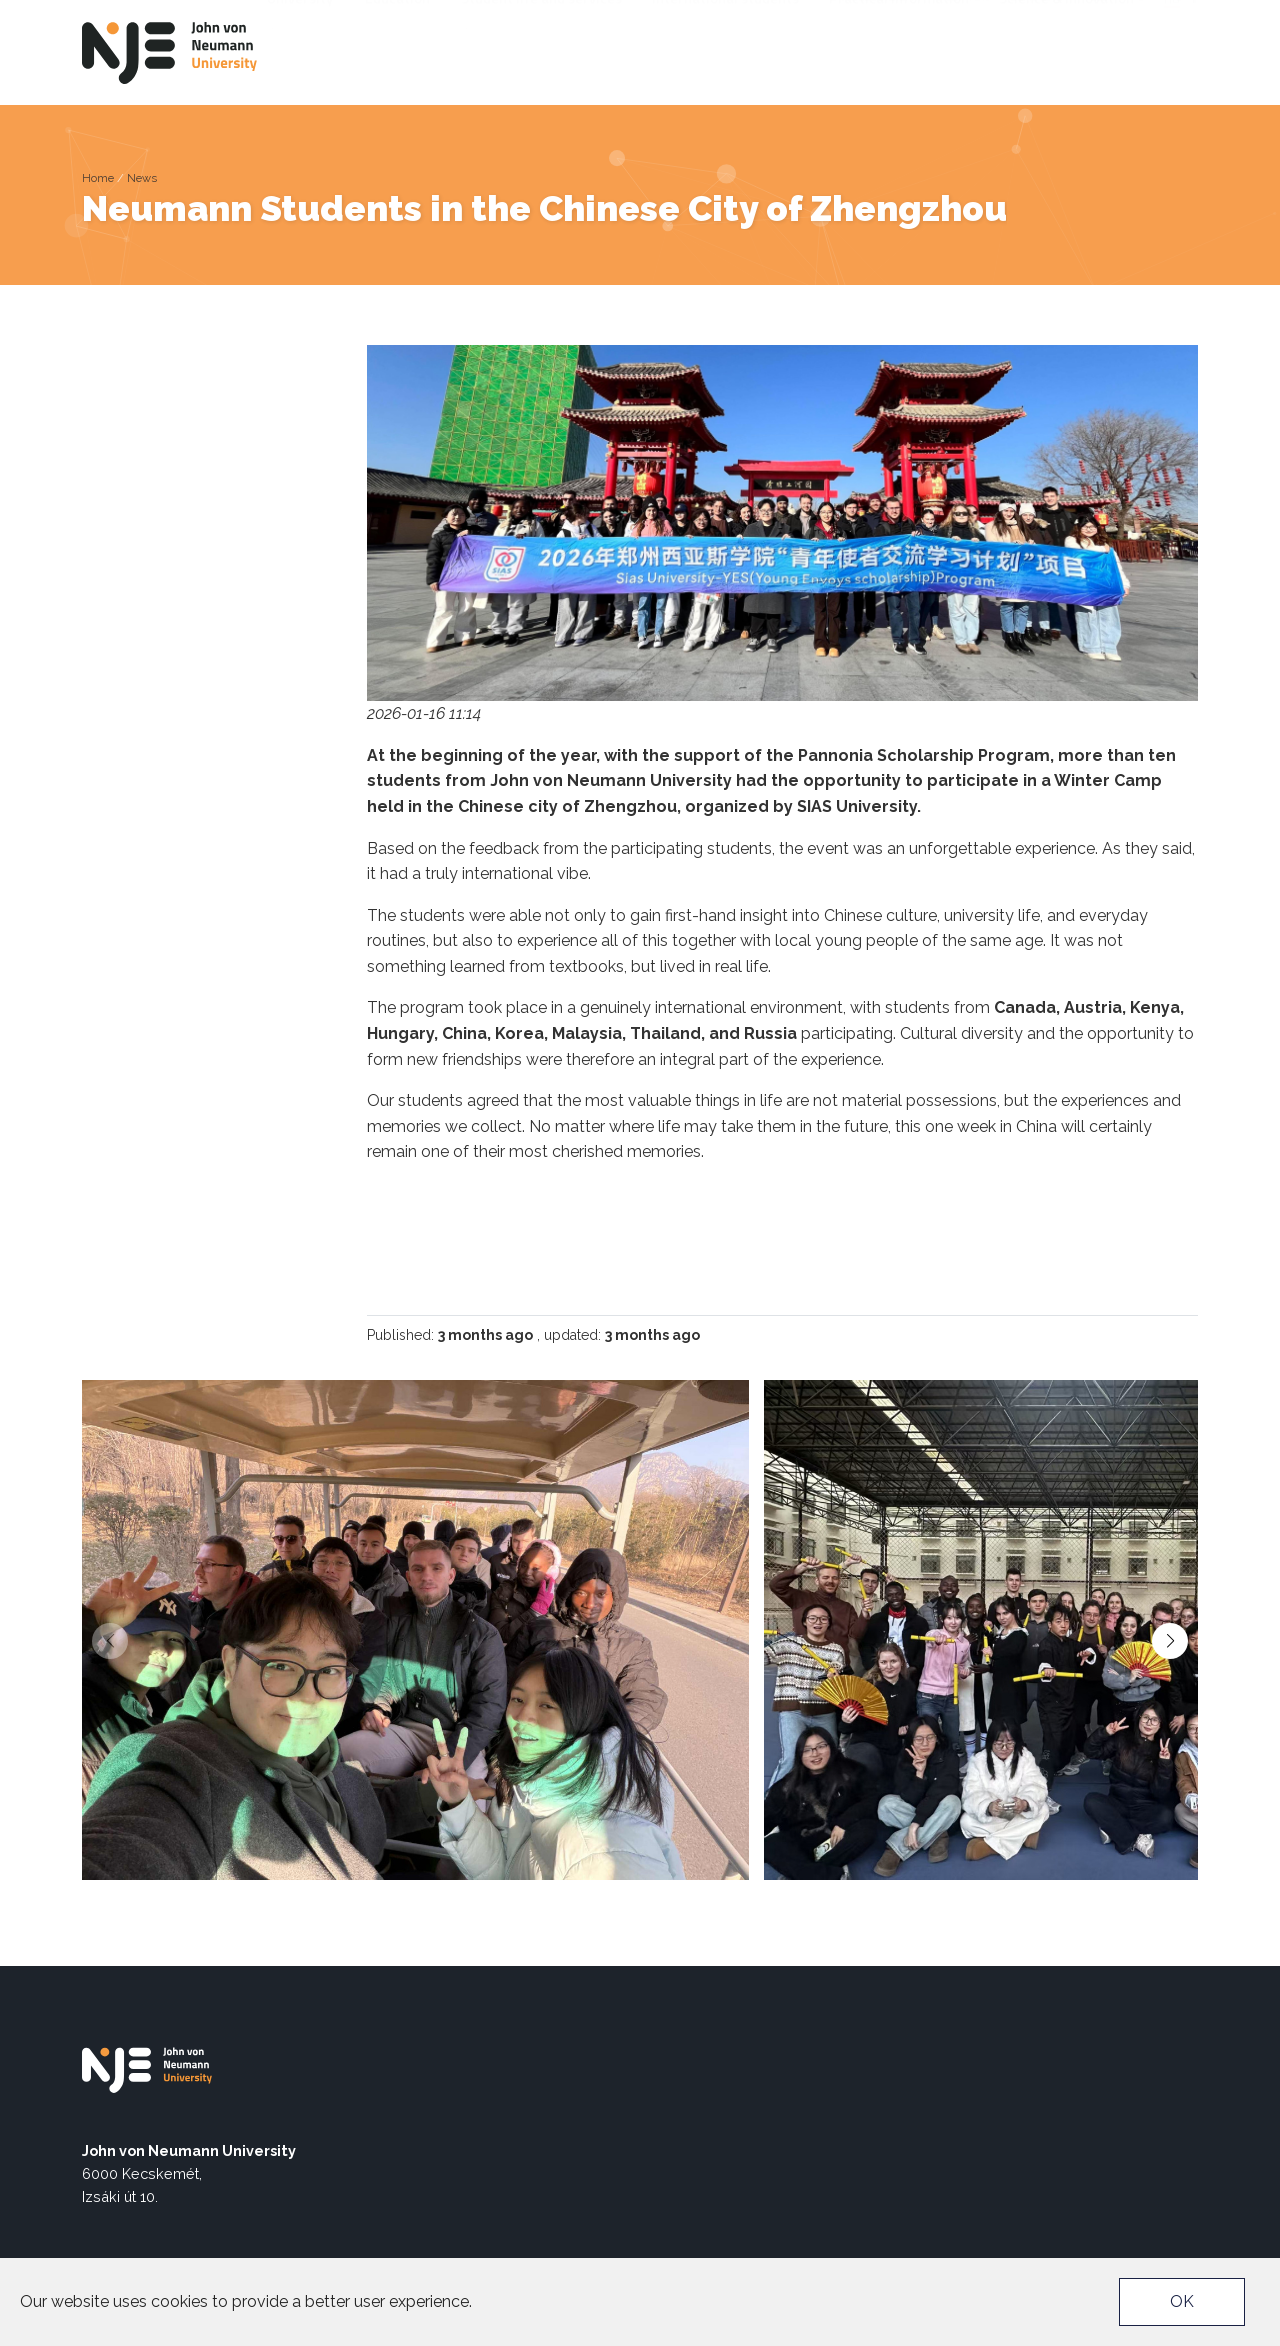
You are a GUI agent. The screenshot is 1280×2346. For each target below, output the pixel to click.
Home (98, 178)
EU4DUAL (1036, 16)
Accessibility (882, 16)
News (142, 178)
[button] (1170, 1641)
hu (1172, 49)
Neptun (966, 16)
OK (1182, 2301)
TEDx (1097, 16)
